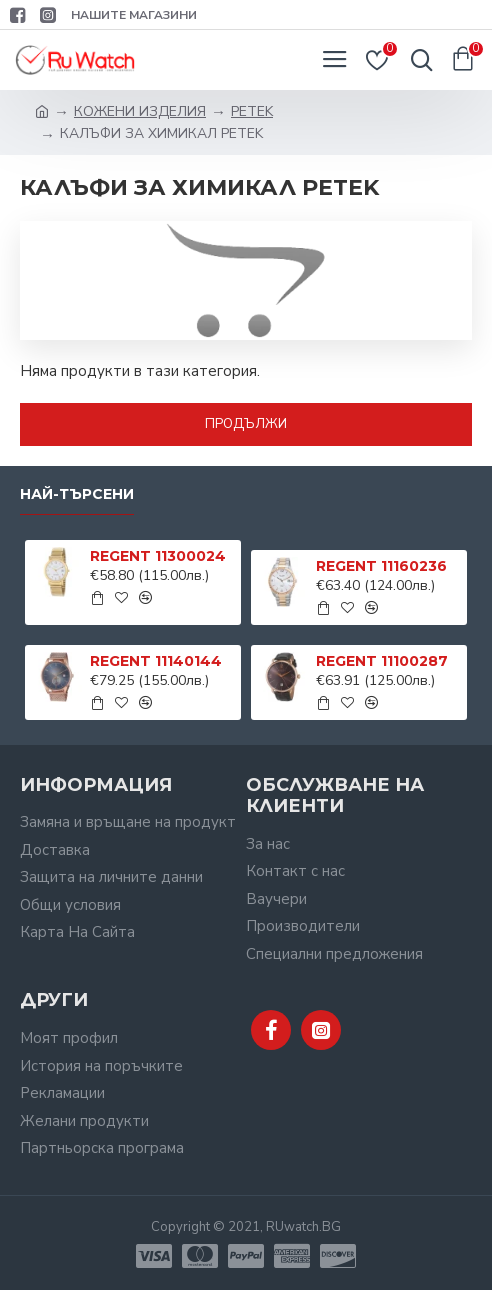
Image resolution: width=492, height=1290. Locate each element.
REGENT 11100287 (382, 661)
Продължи (246, 424)
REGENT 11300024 (158, 556)
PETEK (252, 111)
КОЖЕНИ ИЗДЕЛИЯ (140, 111)
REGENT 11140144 (156, 661)
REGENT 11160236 (381, 566)
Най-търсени (77, 494)
